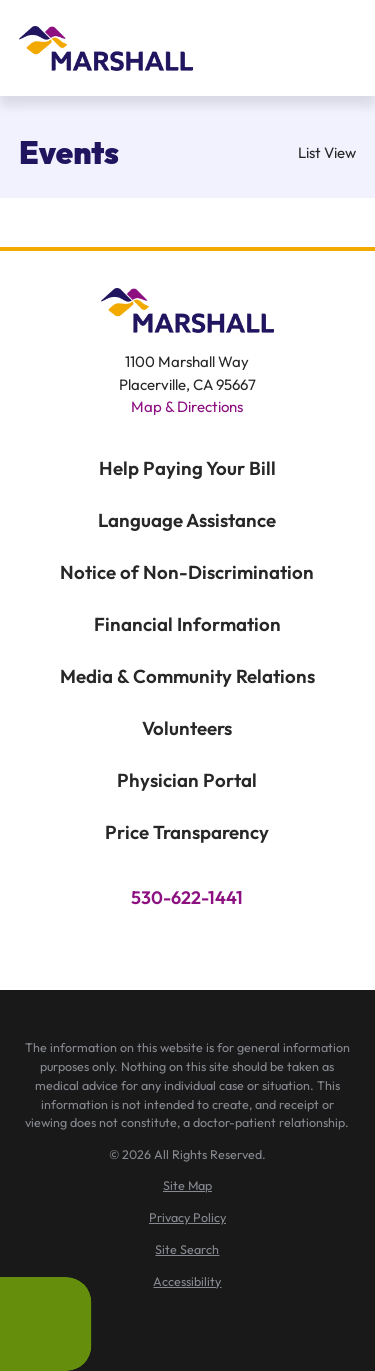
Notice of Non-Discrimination (187, 572)
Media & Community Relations (187, 676)
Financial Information (187, 624)
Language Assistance (187, 520)
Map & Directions (187, 406)
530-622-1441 (187, 898)
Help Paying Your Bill (187, 468)
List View (314, 152)
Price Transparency (187, 832)
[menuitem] (187, 1185)
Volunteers (187, 728)
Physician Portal (187, 780)
